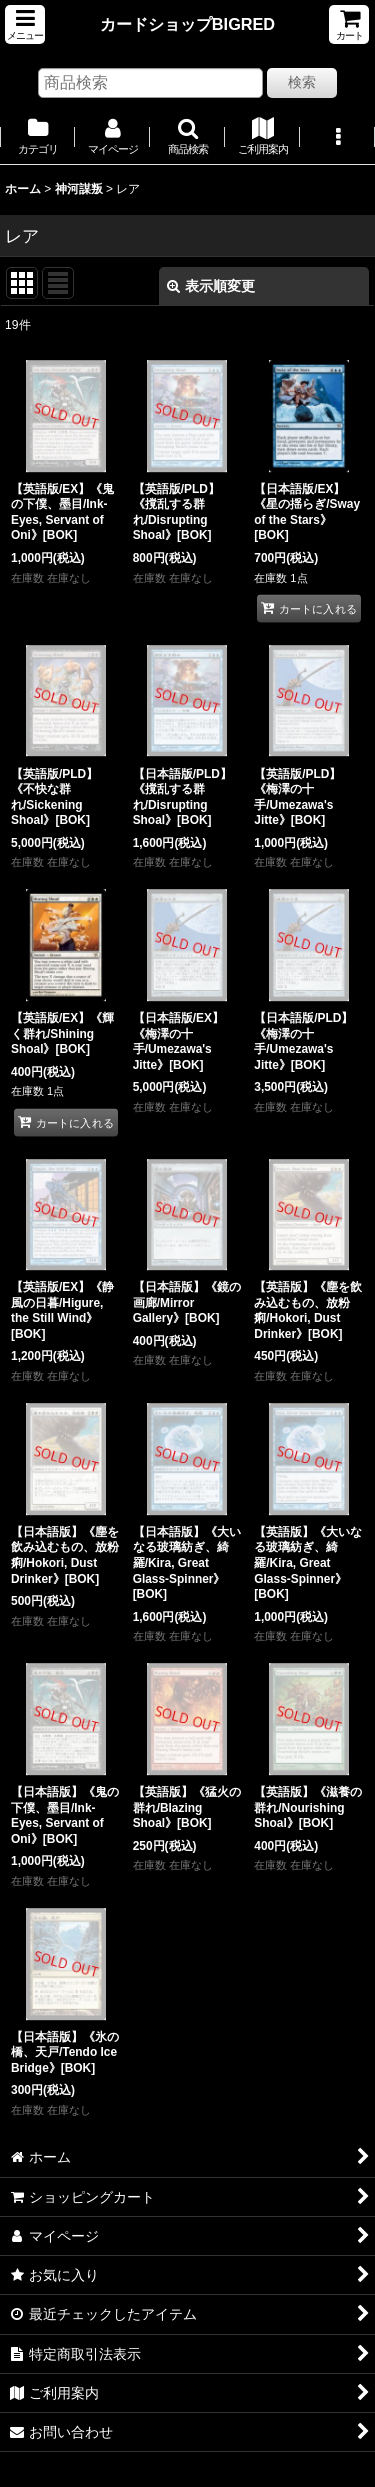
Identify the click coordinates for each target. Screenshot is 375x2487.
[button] (25, 24)
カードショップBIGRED (187, 24)
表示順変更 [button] (211, 286)
